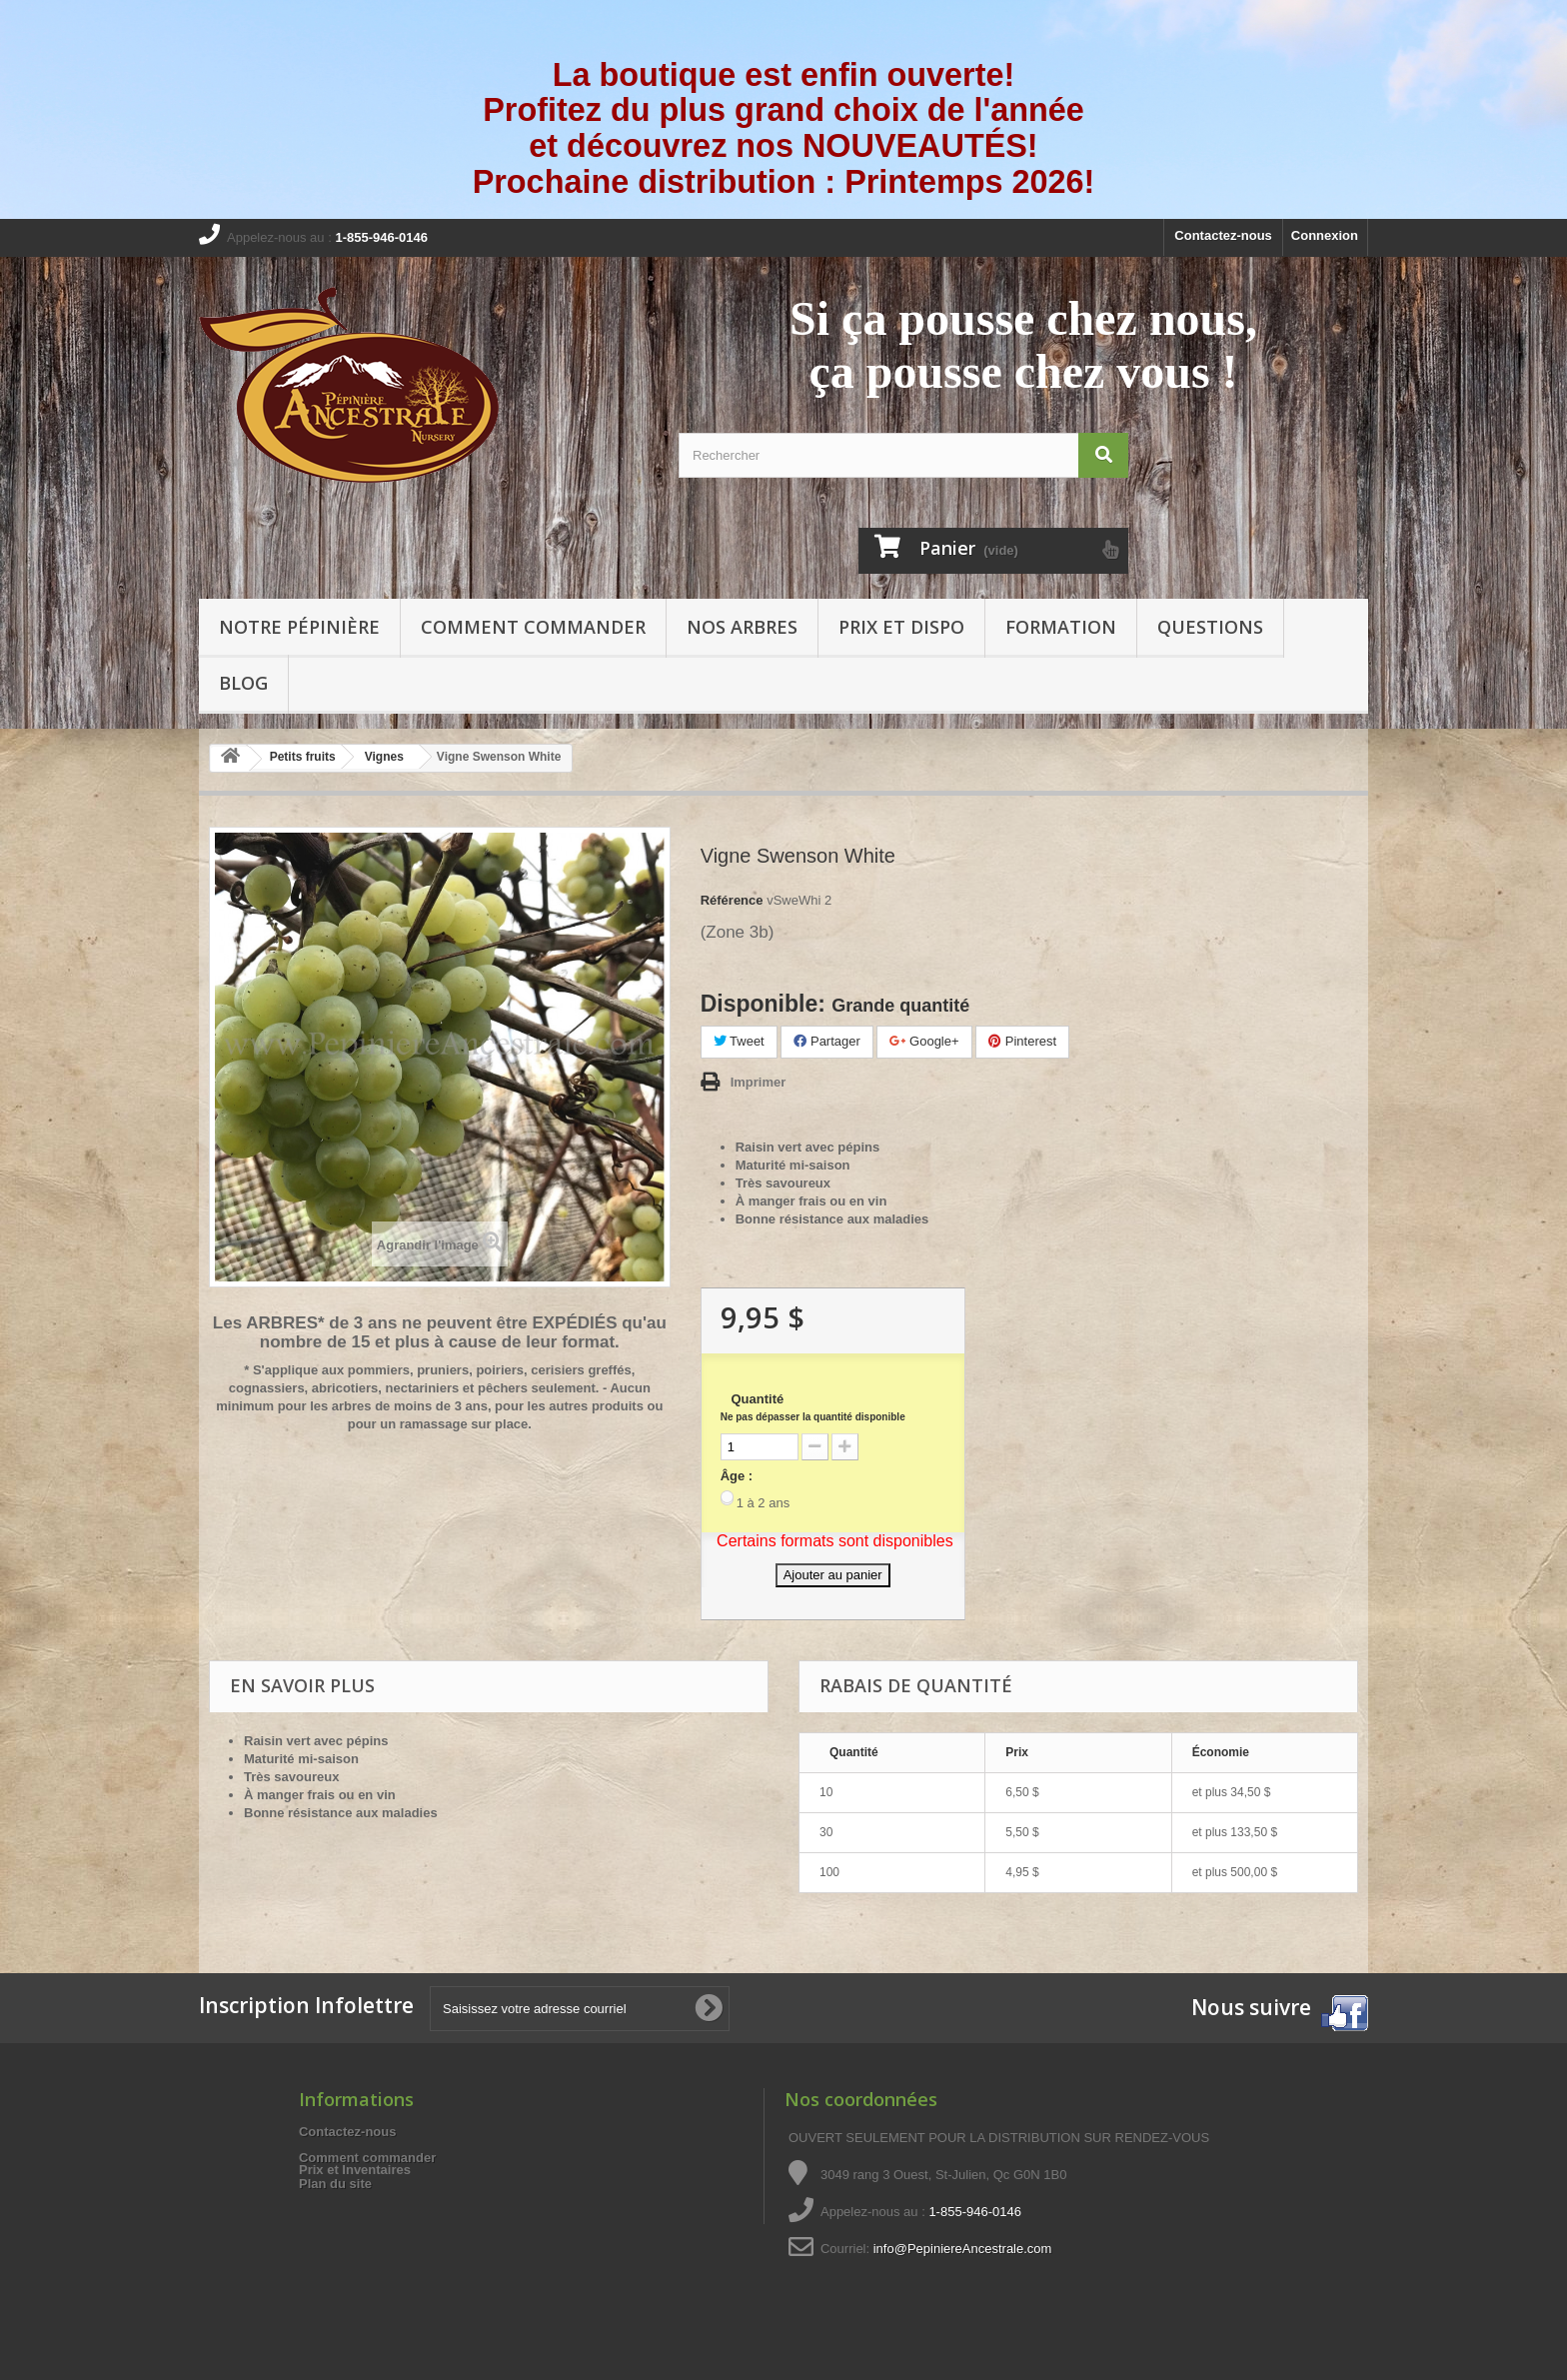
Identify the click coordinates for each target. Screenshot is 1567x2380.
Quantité (813, 1406)
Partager (826, 1041)
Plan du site (335, 2183)
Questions (1210, 627)
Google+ (923, 1041)
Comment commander (533, 627)
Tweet (739, 1041)
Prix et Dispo (901, 627)
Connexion (1324, 235)
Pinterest (1022, 1041)
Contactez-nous (1223, 235)
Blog (243, 683)
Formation (1060, 627)
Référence (732, 900)
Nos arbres (742, 627)
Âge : (737, 1475)
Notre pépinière (299, 627)
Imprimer (758, 1082)
